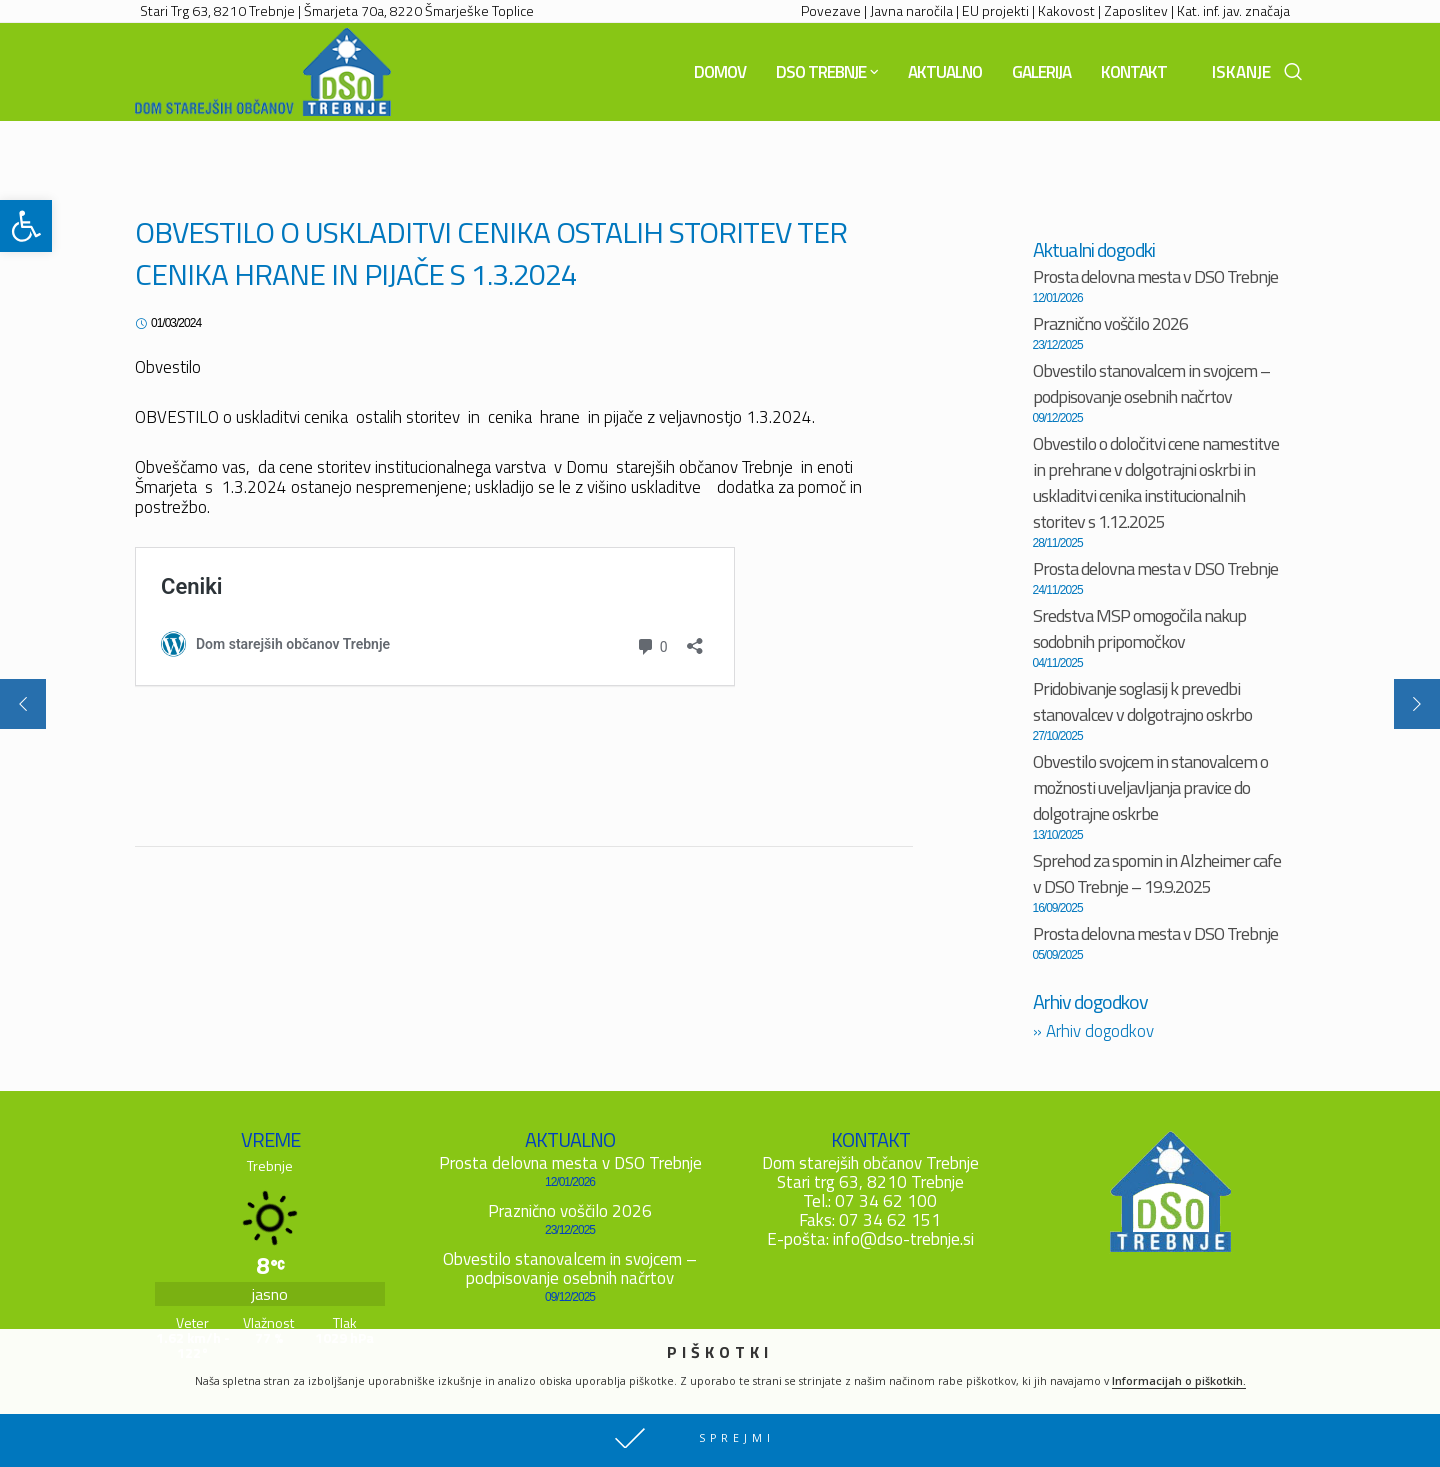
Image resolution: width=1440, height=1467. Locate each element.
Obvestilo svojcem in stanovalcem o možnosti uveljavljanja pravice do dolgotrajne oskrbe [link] (1150, 787)
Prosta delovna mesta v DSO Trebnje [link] (1155, 276)
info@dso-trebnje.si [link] (903, 1239)
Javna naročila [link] (911, 10)
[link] (26, 226)
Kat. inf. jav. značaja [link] (1233, 10)
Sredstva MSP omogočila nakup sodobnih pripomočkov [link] (1139, 628)
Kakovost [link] (1066, 10)
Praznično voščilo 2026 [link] (1110, 323)
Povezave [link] (831, 10)
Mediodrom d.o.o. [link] (473, 1452)
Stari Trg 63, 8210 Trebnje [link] (217, 10)
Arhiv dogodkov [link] (1093, 1031)
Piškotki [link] (339, 1452)
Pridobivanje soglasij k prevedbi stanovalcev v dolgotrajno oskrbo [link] (1142, 701)
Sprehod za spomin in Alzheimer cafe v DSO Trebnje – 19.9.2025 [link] (1157, 873)
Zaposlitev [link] (1136, 10)
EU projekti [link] (995, 10)
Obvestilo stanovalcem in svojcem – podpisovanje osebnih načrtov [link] (1151, 383)
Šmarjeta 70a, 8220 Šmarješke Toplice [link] (419, 10)
